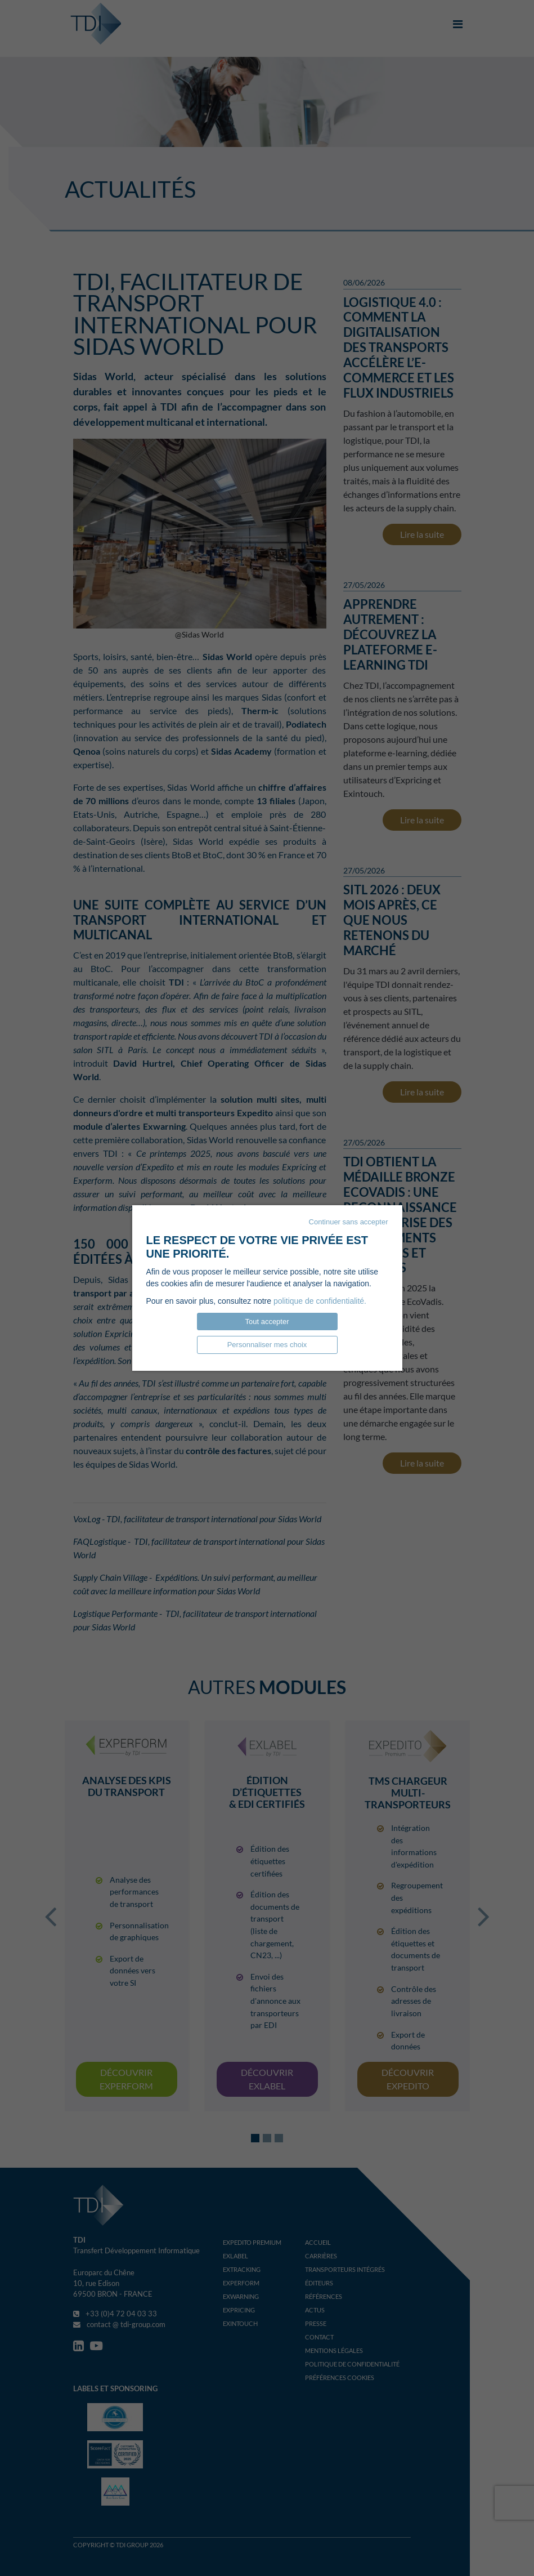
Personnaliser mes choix (267, 1344)
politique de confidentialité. (319, 1300)
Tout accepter (267, 1321)
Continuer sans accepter (348, 1222)
